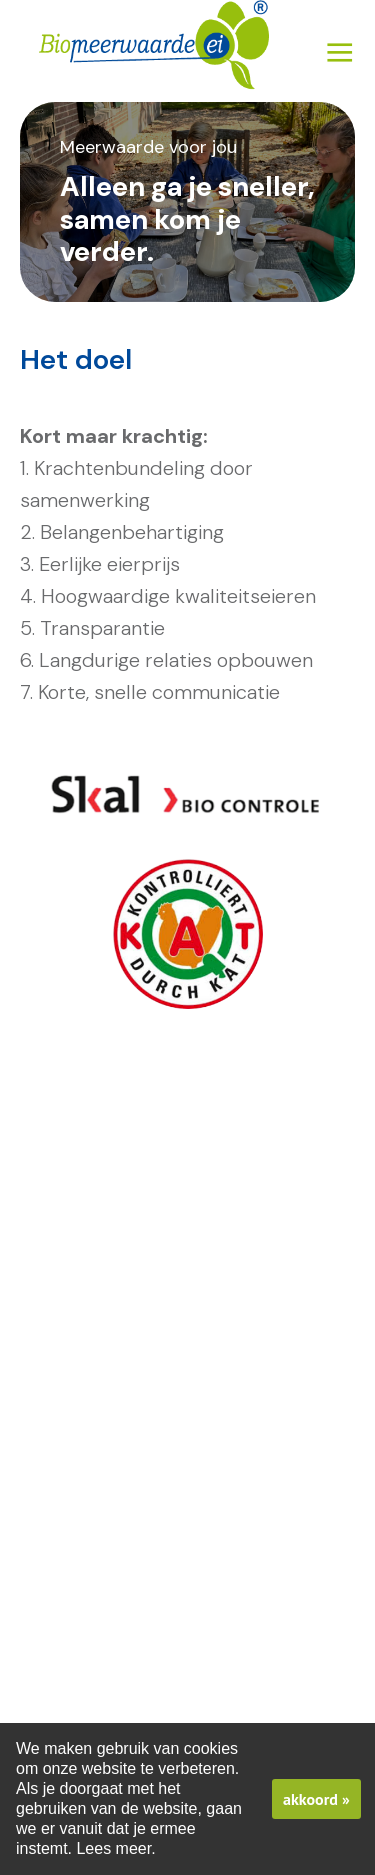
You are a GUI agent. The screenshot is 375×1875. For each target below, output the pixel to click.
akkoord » (316, 1799)
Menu (340, 52)
